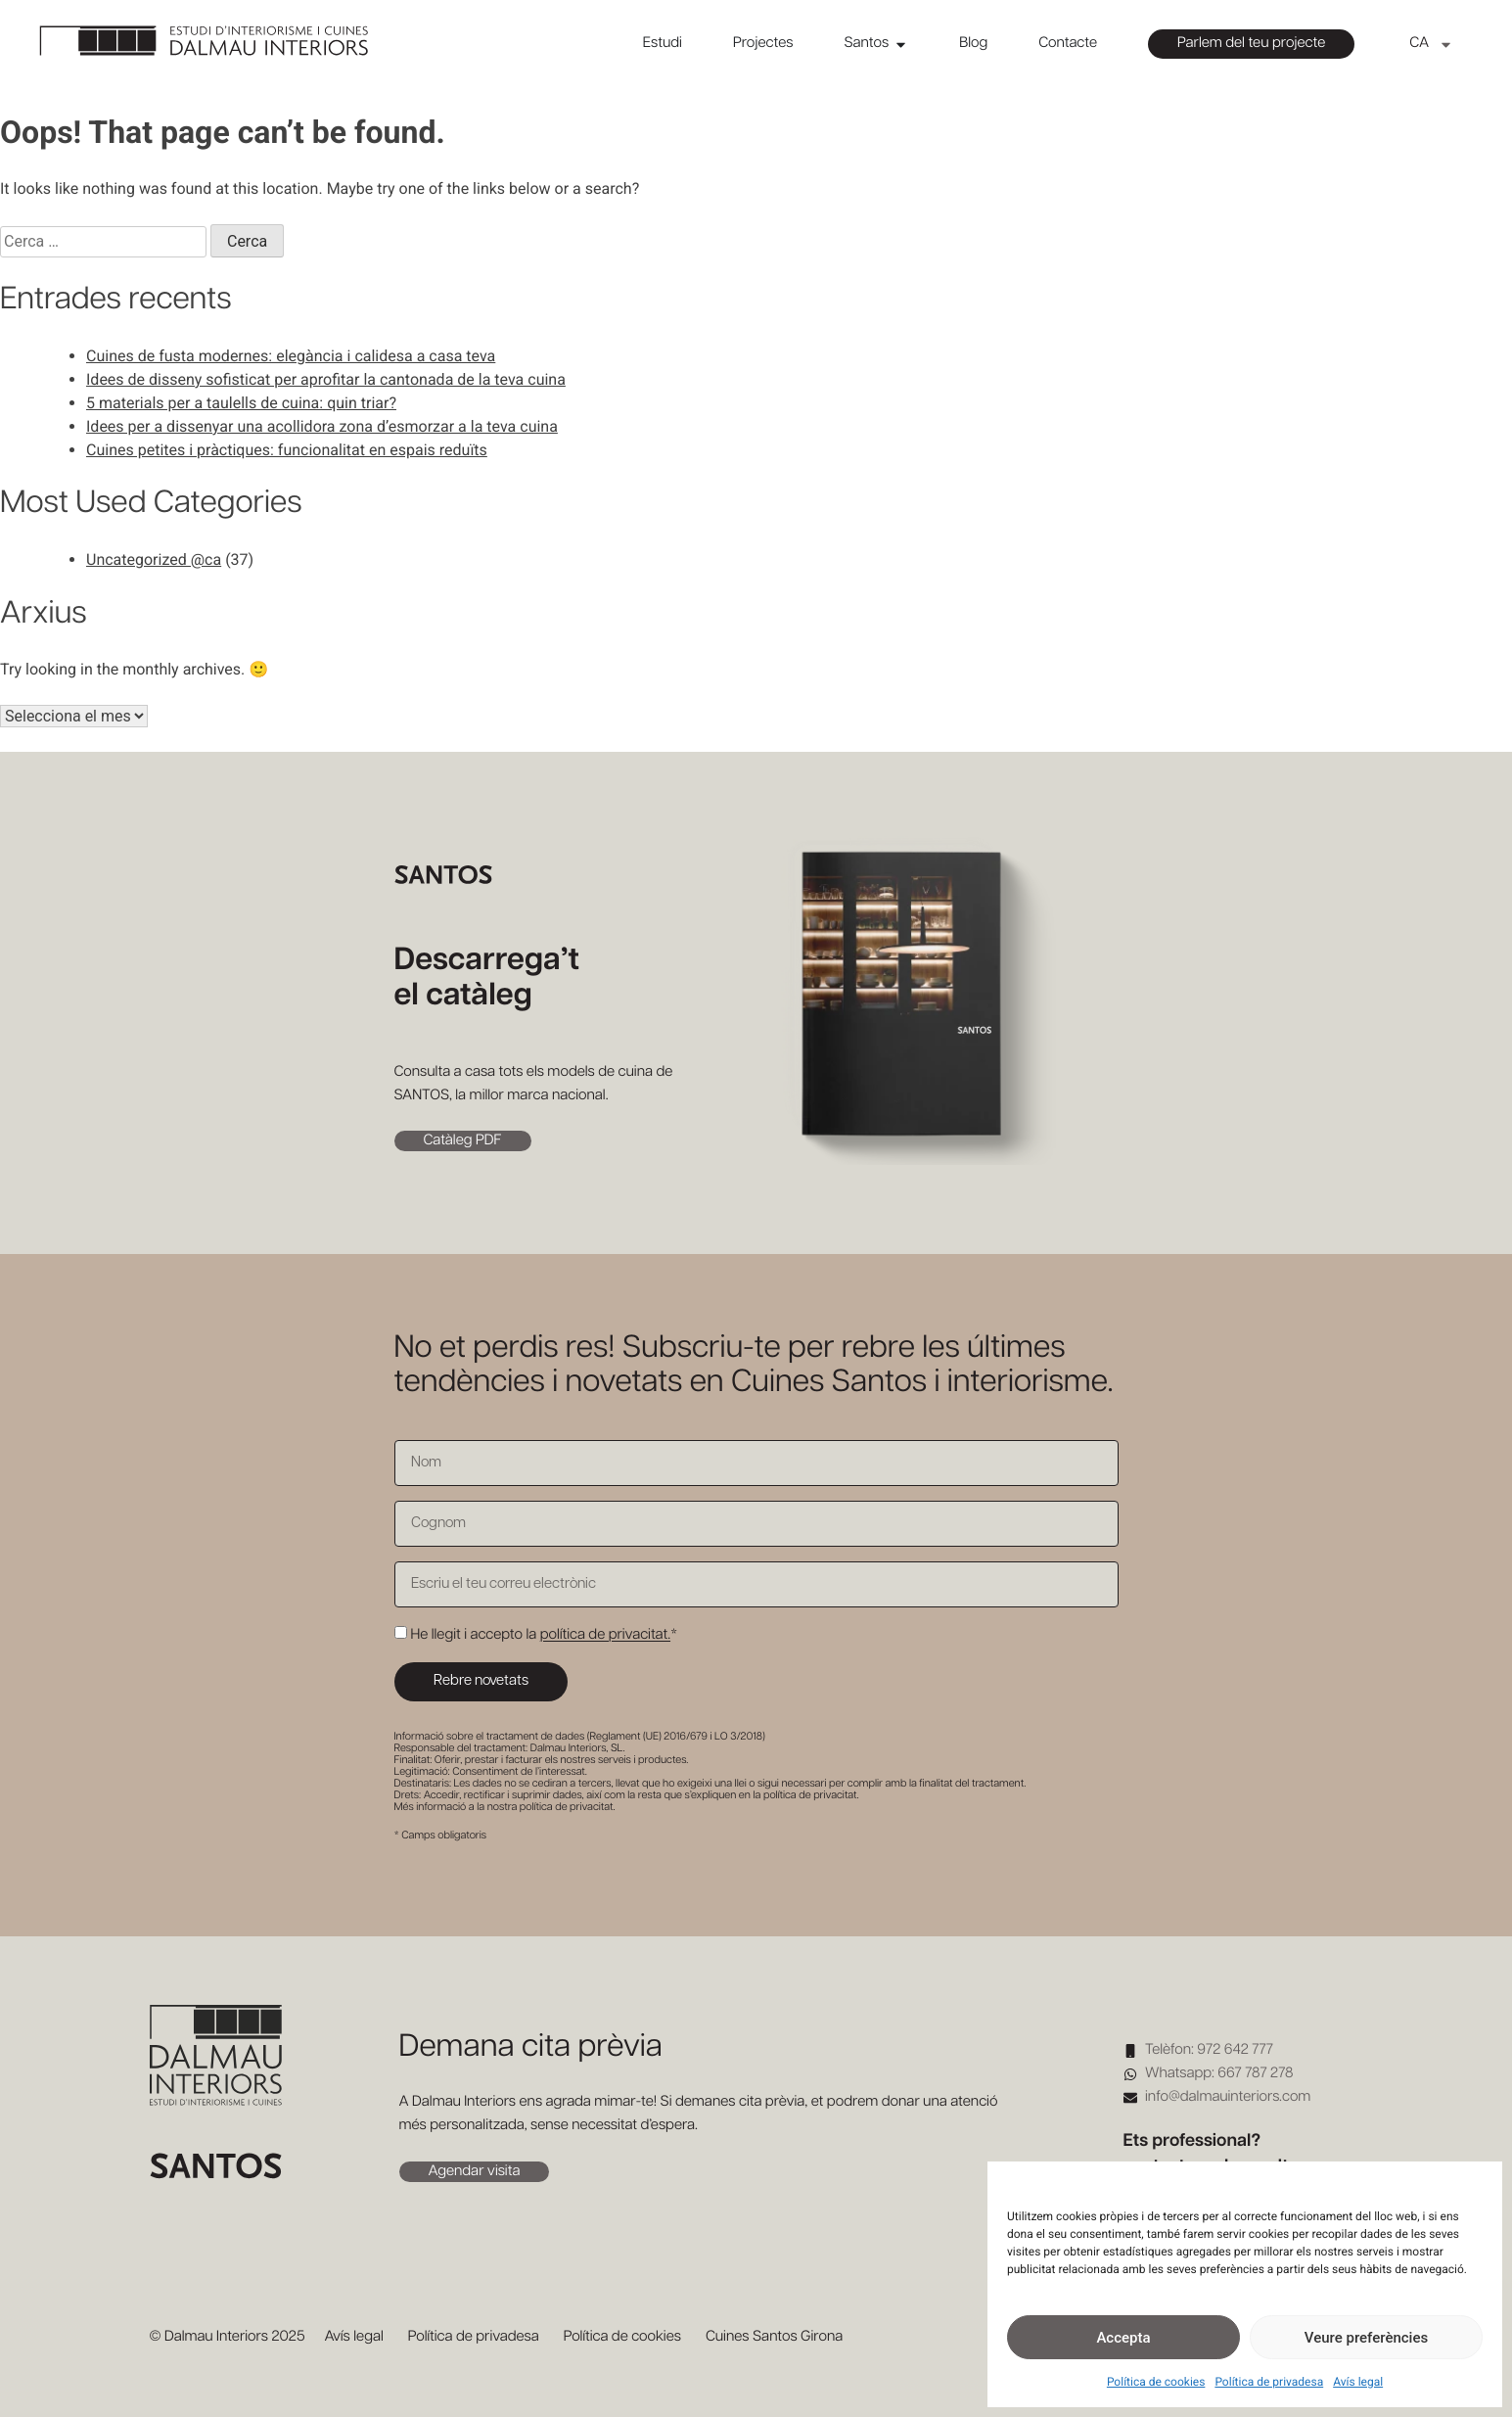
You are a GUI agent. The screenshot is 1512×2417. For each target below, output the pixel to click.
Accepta (1123, 2338)
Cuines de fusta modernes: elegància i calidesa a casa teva (290, 356)
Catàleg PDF (463, 1141)
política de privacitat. (605, 1635)
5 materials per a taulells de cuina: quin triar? (241, 403)
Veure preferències (1366, 2338)
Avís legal (1358, 2382)
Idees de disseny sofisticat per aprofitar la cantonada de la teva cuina (326, 379)
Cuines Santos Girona (774, 2337)
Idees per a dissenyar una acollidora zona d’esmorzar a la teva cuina (322, 426)
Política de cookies (1156, 2382)
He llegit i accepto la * (543, 1635)
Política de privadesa (1268, 2382)
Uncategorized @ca (153, 559)
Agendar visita (475, 2171)
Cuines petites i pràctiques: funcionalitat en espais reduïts (286, 450)
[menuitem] (1431, 44)
